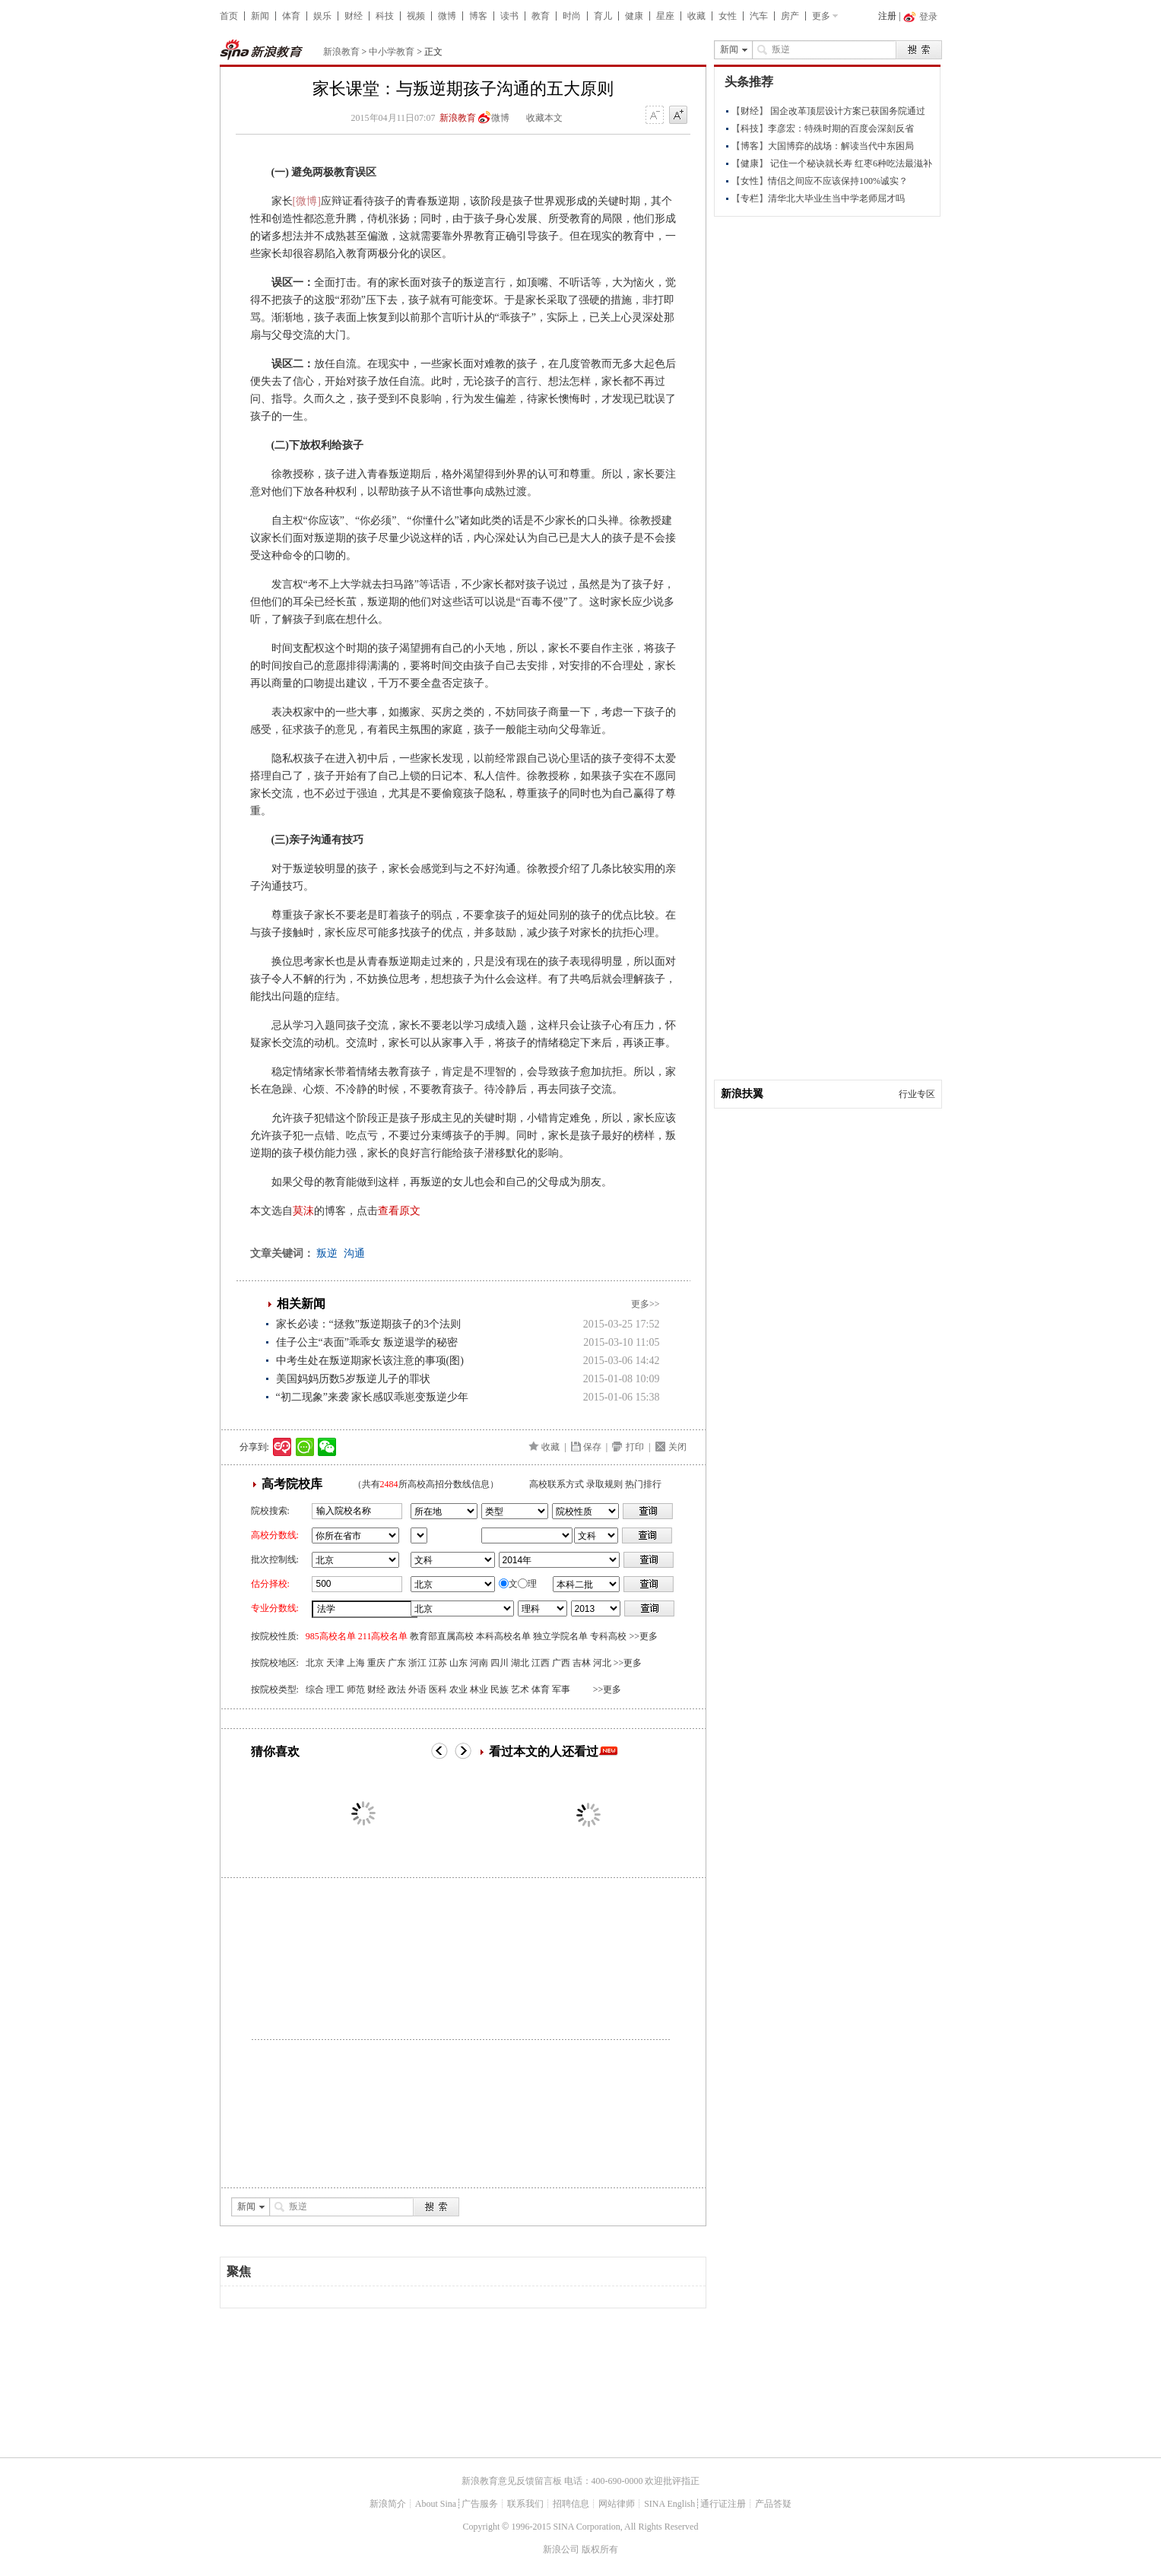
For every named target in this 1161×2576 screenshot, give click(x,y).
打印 (635, 1447)
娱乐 (322, 16)
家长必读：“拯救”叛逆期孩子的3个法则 (368, 1324)
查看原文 (399, 1211)
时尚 (572, 16)
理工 (335, 1689)
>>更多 (643, 1636)
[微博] (307, 201)
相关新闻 (301, 1303)
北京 (315, 1663)
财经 (353, 16)
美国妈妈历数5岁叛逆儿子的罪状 (353, 1379)
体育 (291, 16)
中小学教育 (391, 51)
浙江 (417, 1663)
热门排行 (643, 1484)
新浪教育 (341, 51)
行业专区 (917, 1094)
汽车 (759, 16)
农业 (458, 1689)
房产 (790, 16)
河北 (602, 1663)
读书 (509, 16)
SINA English (669, 2503)
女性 (727, 16)
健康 (634, 16)
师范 (356, 1689)
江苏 (438, 1663)
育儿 (603, 16)
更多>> (645, 1304)
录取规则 (604, 1484)
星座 (665, 16)
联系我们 (525, 2503)
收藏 (696, 16)
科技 (385, 16)
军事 (561, 1689)
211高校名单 (383, 1636)
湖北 (520, 1663)
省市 (419, 1535)
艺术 (520, 1689)
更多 (821, 16)
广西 (561, 1663)
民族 (499, 1689)
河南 (479, 1663)
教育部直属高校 (442, 1636)
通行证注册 (723, 2503)
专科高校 (608, 1636)
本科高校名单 (503, 1636)
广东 (397, 1663)
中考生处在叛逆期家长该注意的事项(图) (370, 1360)
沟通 (354, 1253)
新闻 (260, 16)
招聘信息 (571, 2503)
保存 (592, 1447)
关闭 (677, 1447)
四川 (499, 1663)
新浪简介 (388, 2503)
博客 (478, 16)
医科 (438, 1689)
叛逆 (327, 1253)
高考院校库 (292, 1483)
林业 (479, 1689)
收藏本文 (544, 118)
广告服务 (480, 2503)
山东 (458, 1663)
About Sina (435, 2503)
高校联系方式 (556, 1484)
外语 (417, 1689)
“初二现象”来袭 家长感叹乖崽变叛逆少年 (372, 1397)
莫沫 (303, 1211)
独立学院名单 (560, 1636)
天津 (335, 1663)
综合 (315, 1689)
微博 (447, 16)
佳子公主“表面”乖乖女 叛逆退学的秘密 (367, 1342)
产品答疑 (773, 2503)
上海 (356, 1663)
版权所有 (600, 2549)
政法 (397, 1689)
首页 (229, 16)
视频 (416, 16)
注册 (887, 16)
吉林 (582, 1663)
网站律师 (616, 2503)
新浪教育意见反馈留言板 (512, 2481)
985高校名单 (331, 1636)
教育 (540, 16)
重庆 (376, 1663)
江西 (540, 1663)
